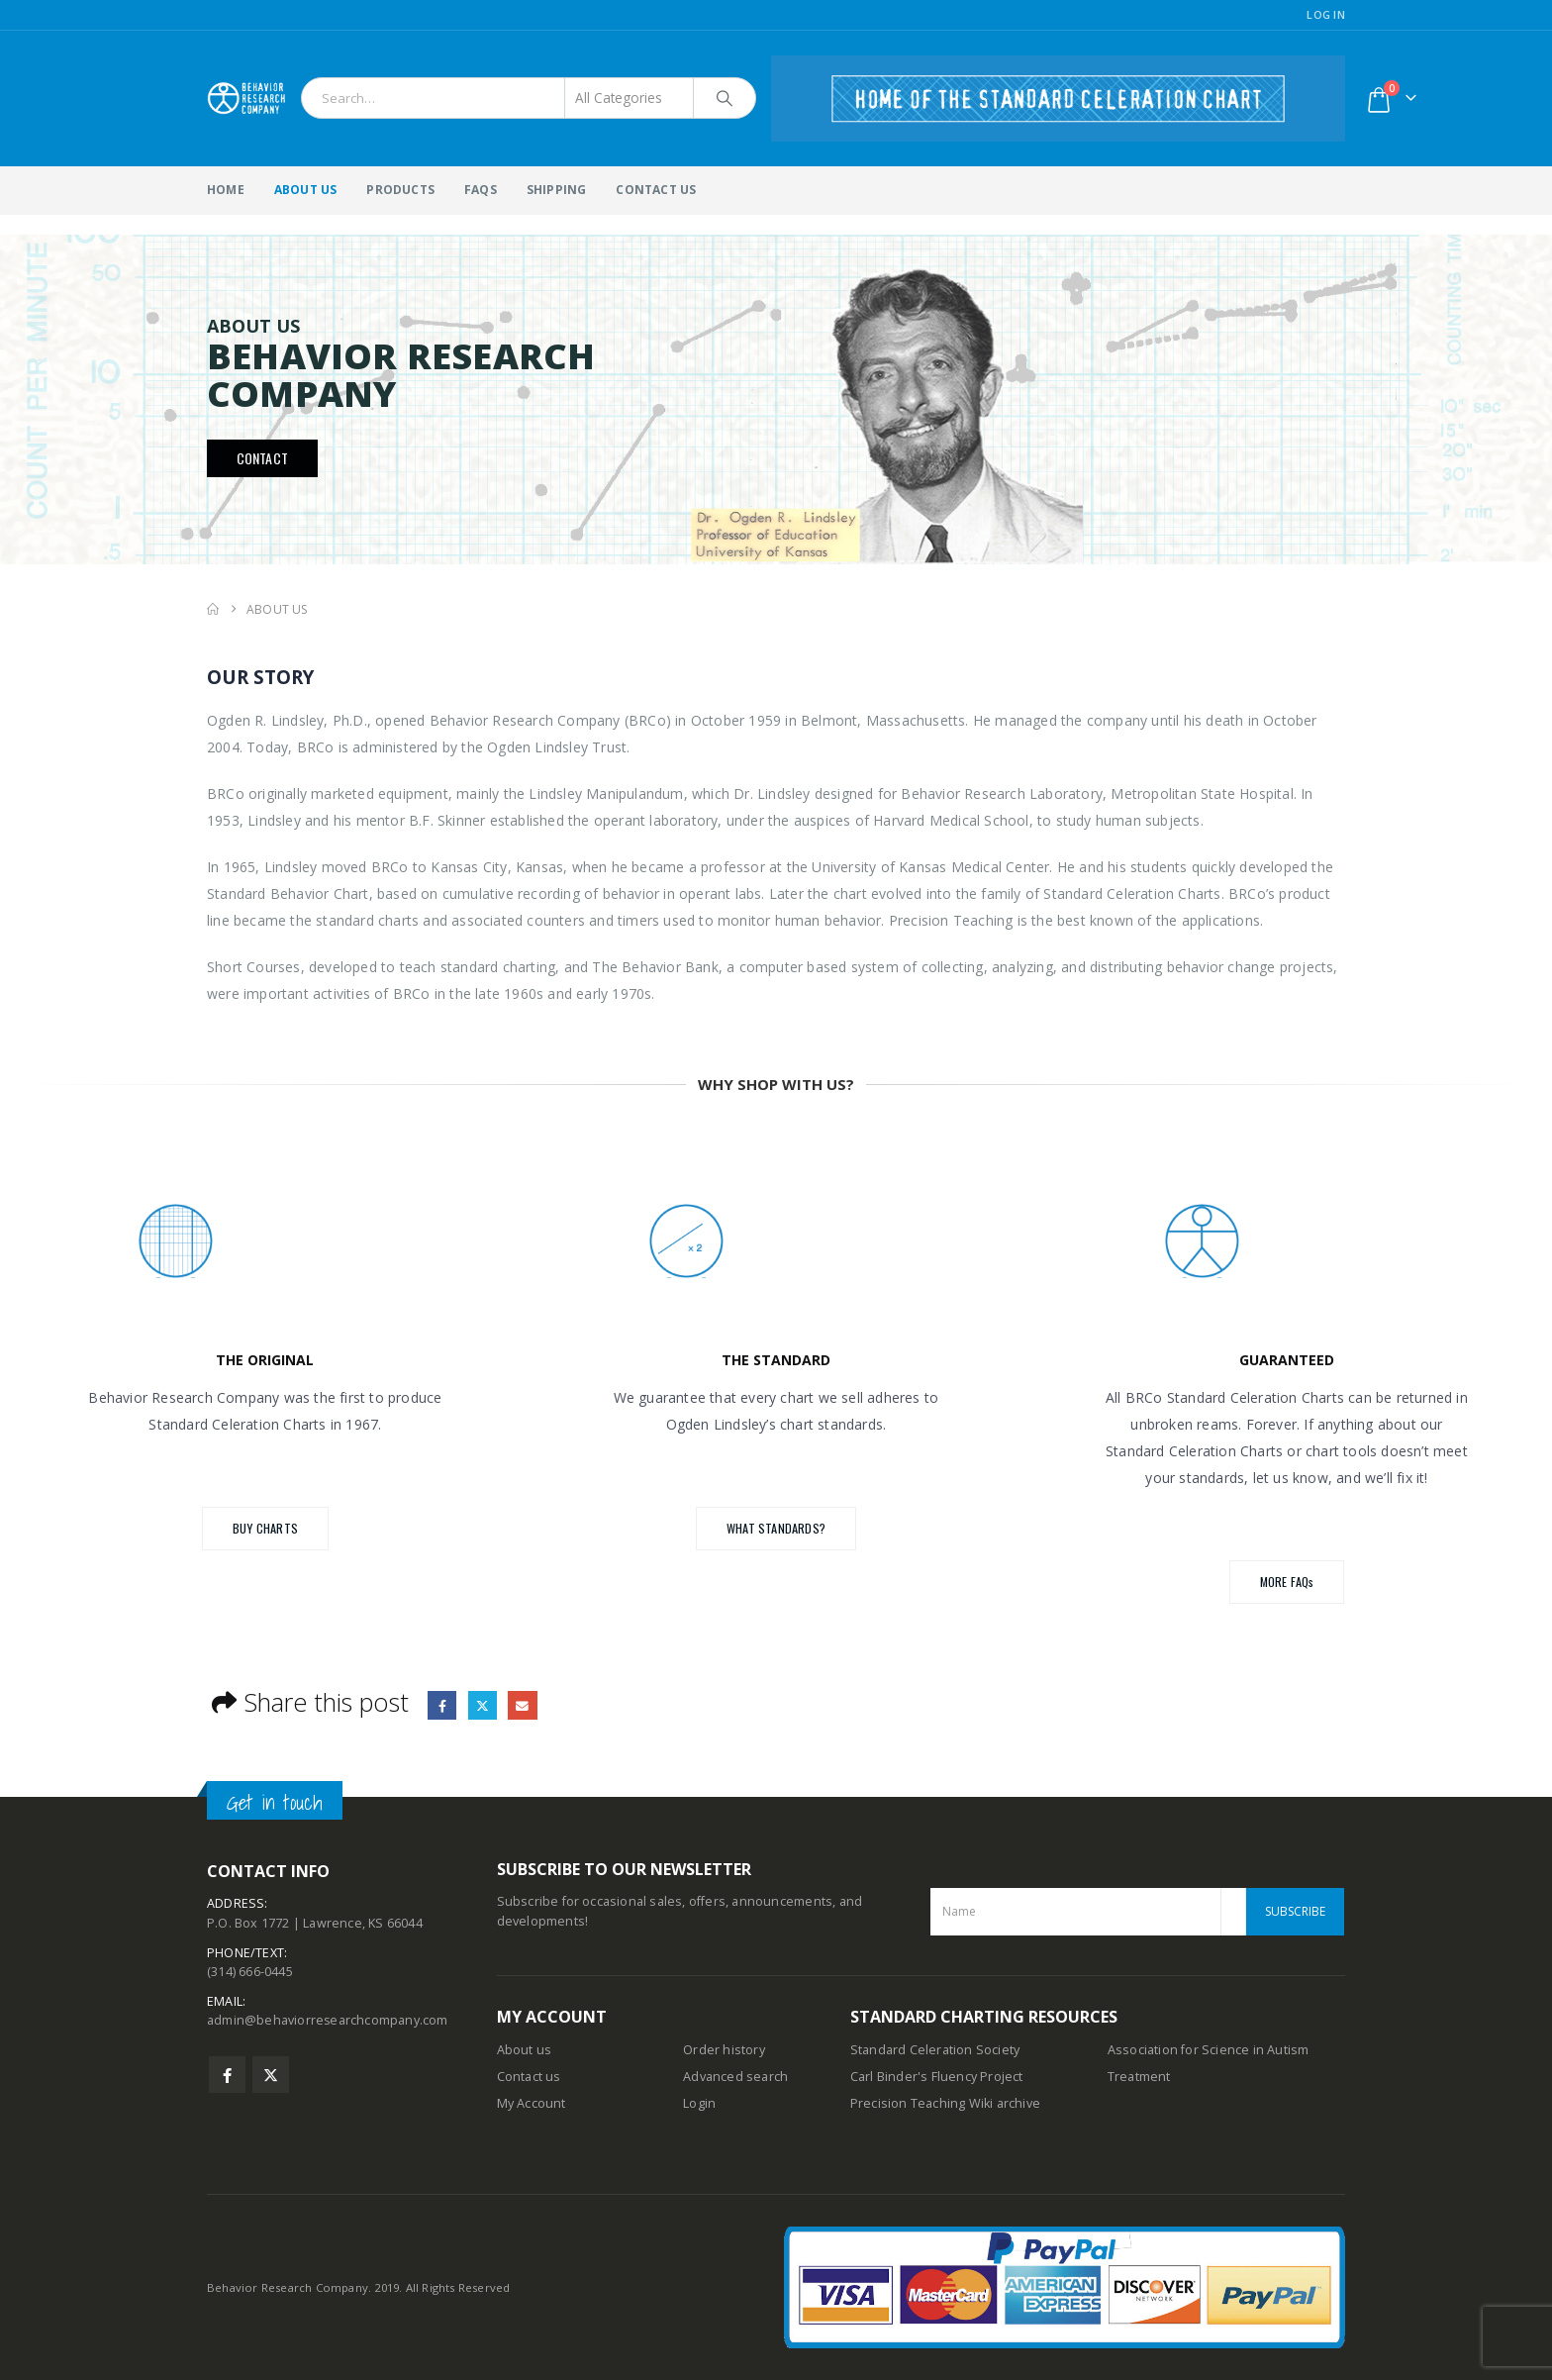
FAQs (480, 189)
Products (400, 189)
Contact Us (656, 189)
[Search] (724, 98)
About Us (306, 189)
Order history (724, 2049)
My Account (531, 2103)
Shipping (557, 189)
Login (699, 2103)
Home (225, 189)
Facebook (442, 1705)
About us (524, 2049)
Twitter (482, 1705)
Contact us (529, 2076)
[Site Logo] (246, 98)
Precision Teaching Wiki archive (945, 2103)
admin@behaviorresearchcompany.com (328, 2022)
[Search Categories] (629, 98)
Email (523, 1705)
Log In (1326, 14)
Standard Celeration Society (934, 2049)
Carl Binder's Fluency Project (936, 2076)
